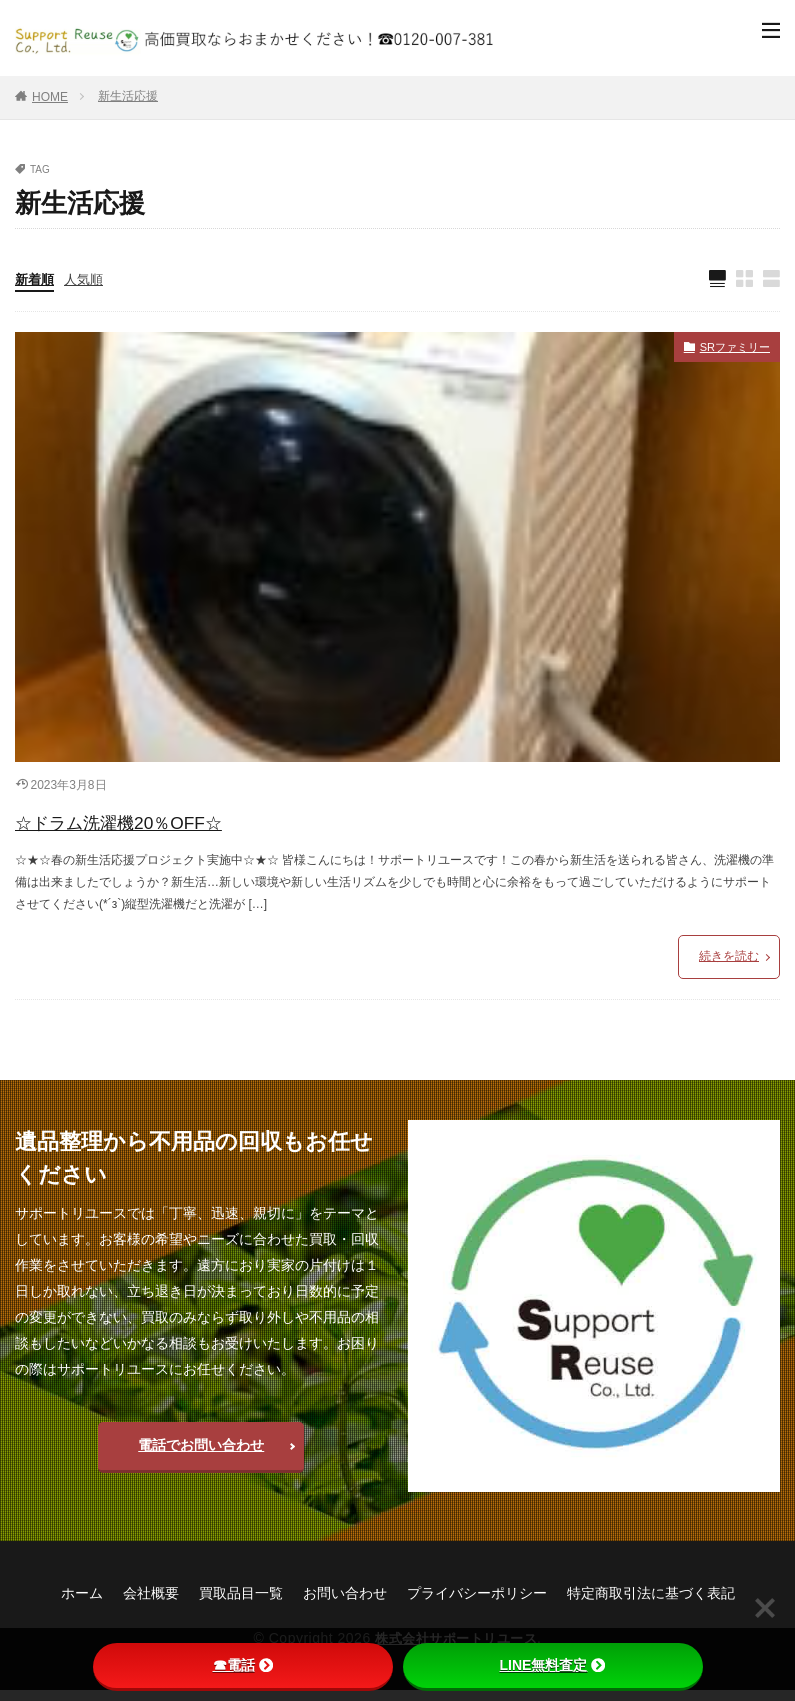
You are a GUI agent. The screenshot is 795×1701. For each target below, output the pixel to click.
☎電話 (243, 1665)
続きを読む (729, 966)
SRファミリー (725, 352)
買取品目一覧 (241, 1602)
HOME (50, 97)
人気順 (88, 281)
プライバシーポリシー (477, 1602)
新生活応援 (128, 96)
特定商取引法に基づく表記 (651, 1602)
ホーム (82, 1602)
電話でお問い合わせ (201, 1455)
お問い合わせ (345, 1602)
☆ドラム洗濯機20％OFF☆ (162, 826)
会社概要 (151, 1602)
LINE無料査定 (553, 1665)
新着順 (36, 281)
